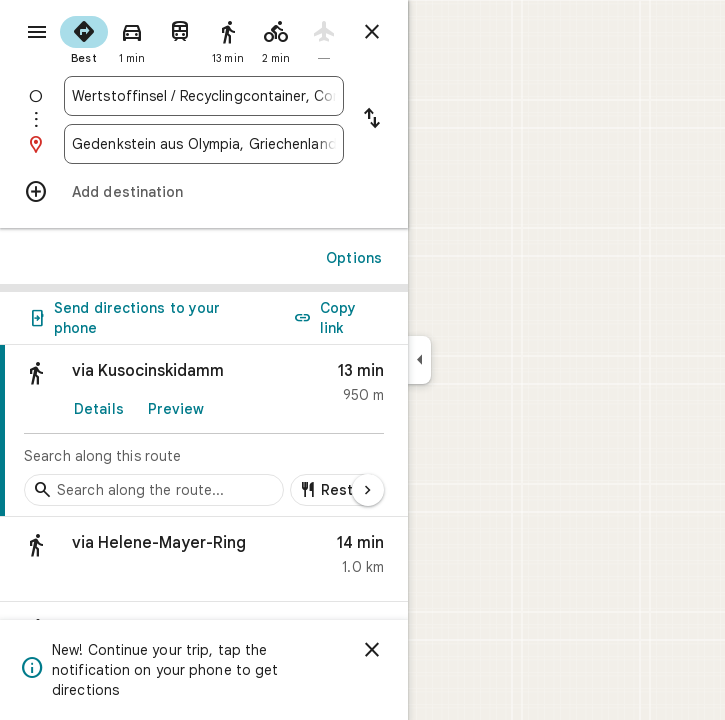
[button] (204, 559)
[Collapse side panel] (419, 360)
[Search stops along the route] (154, 490)
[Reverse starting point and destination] (372, 120)
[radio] (84, 38)
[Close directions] (372, 32)
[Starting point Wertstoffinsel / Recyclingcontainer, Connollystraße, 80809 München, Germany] (204, 96)
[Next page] (368, 490)
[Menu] (37, 32)
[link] (204, 431)
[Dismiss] (372, 650)
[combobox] (204, 96)
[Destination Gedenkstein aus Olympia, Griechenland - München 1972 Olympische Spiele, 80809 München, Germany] (204, 144)
